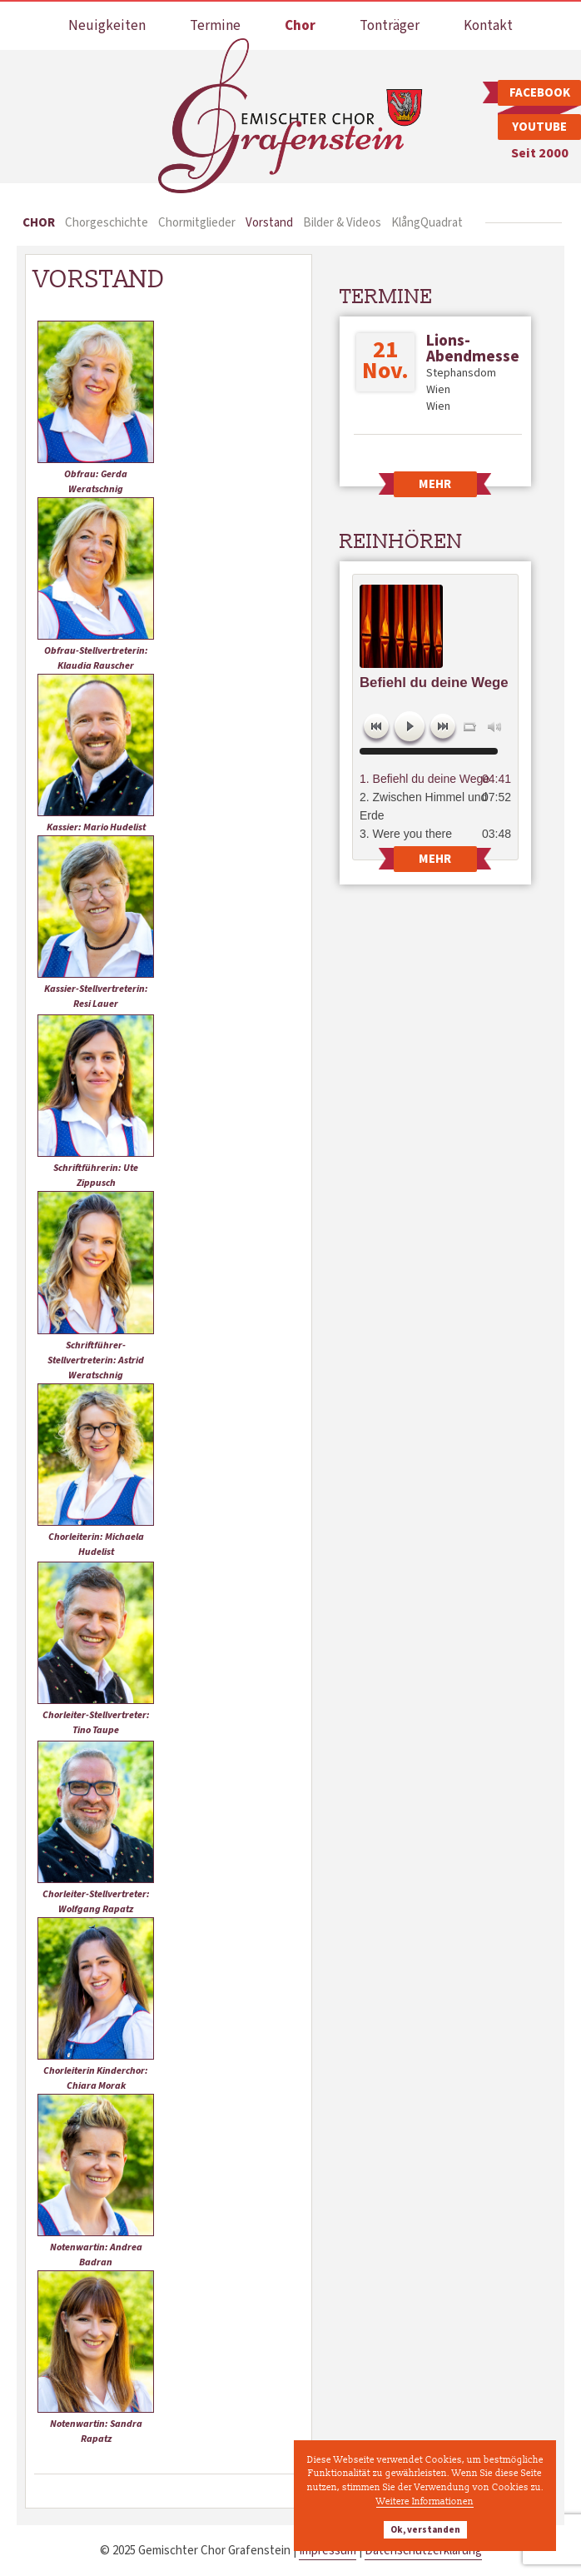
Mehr (435, 484)
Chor (300, 26)
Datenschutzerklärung (423, 2550)
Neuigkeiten (107, 26)
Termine (215, 26)
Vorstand (269, 223)
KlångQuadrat (427, 223)
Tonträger (390, 26)
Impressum (327, 2550)
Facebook (539, 93)
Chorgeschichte (106, 223)
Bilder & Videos (342, 223)
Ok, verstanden (425, 2530)
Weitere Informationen (425, 2501)
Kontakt (488, 26)
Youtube (539, 127)
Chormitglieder (197, 223)
